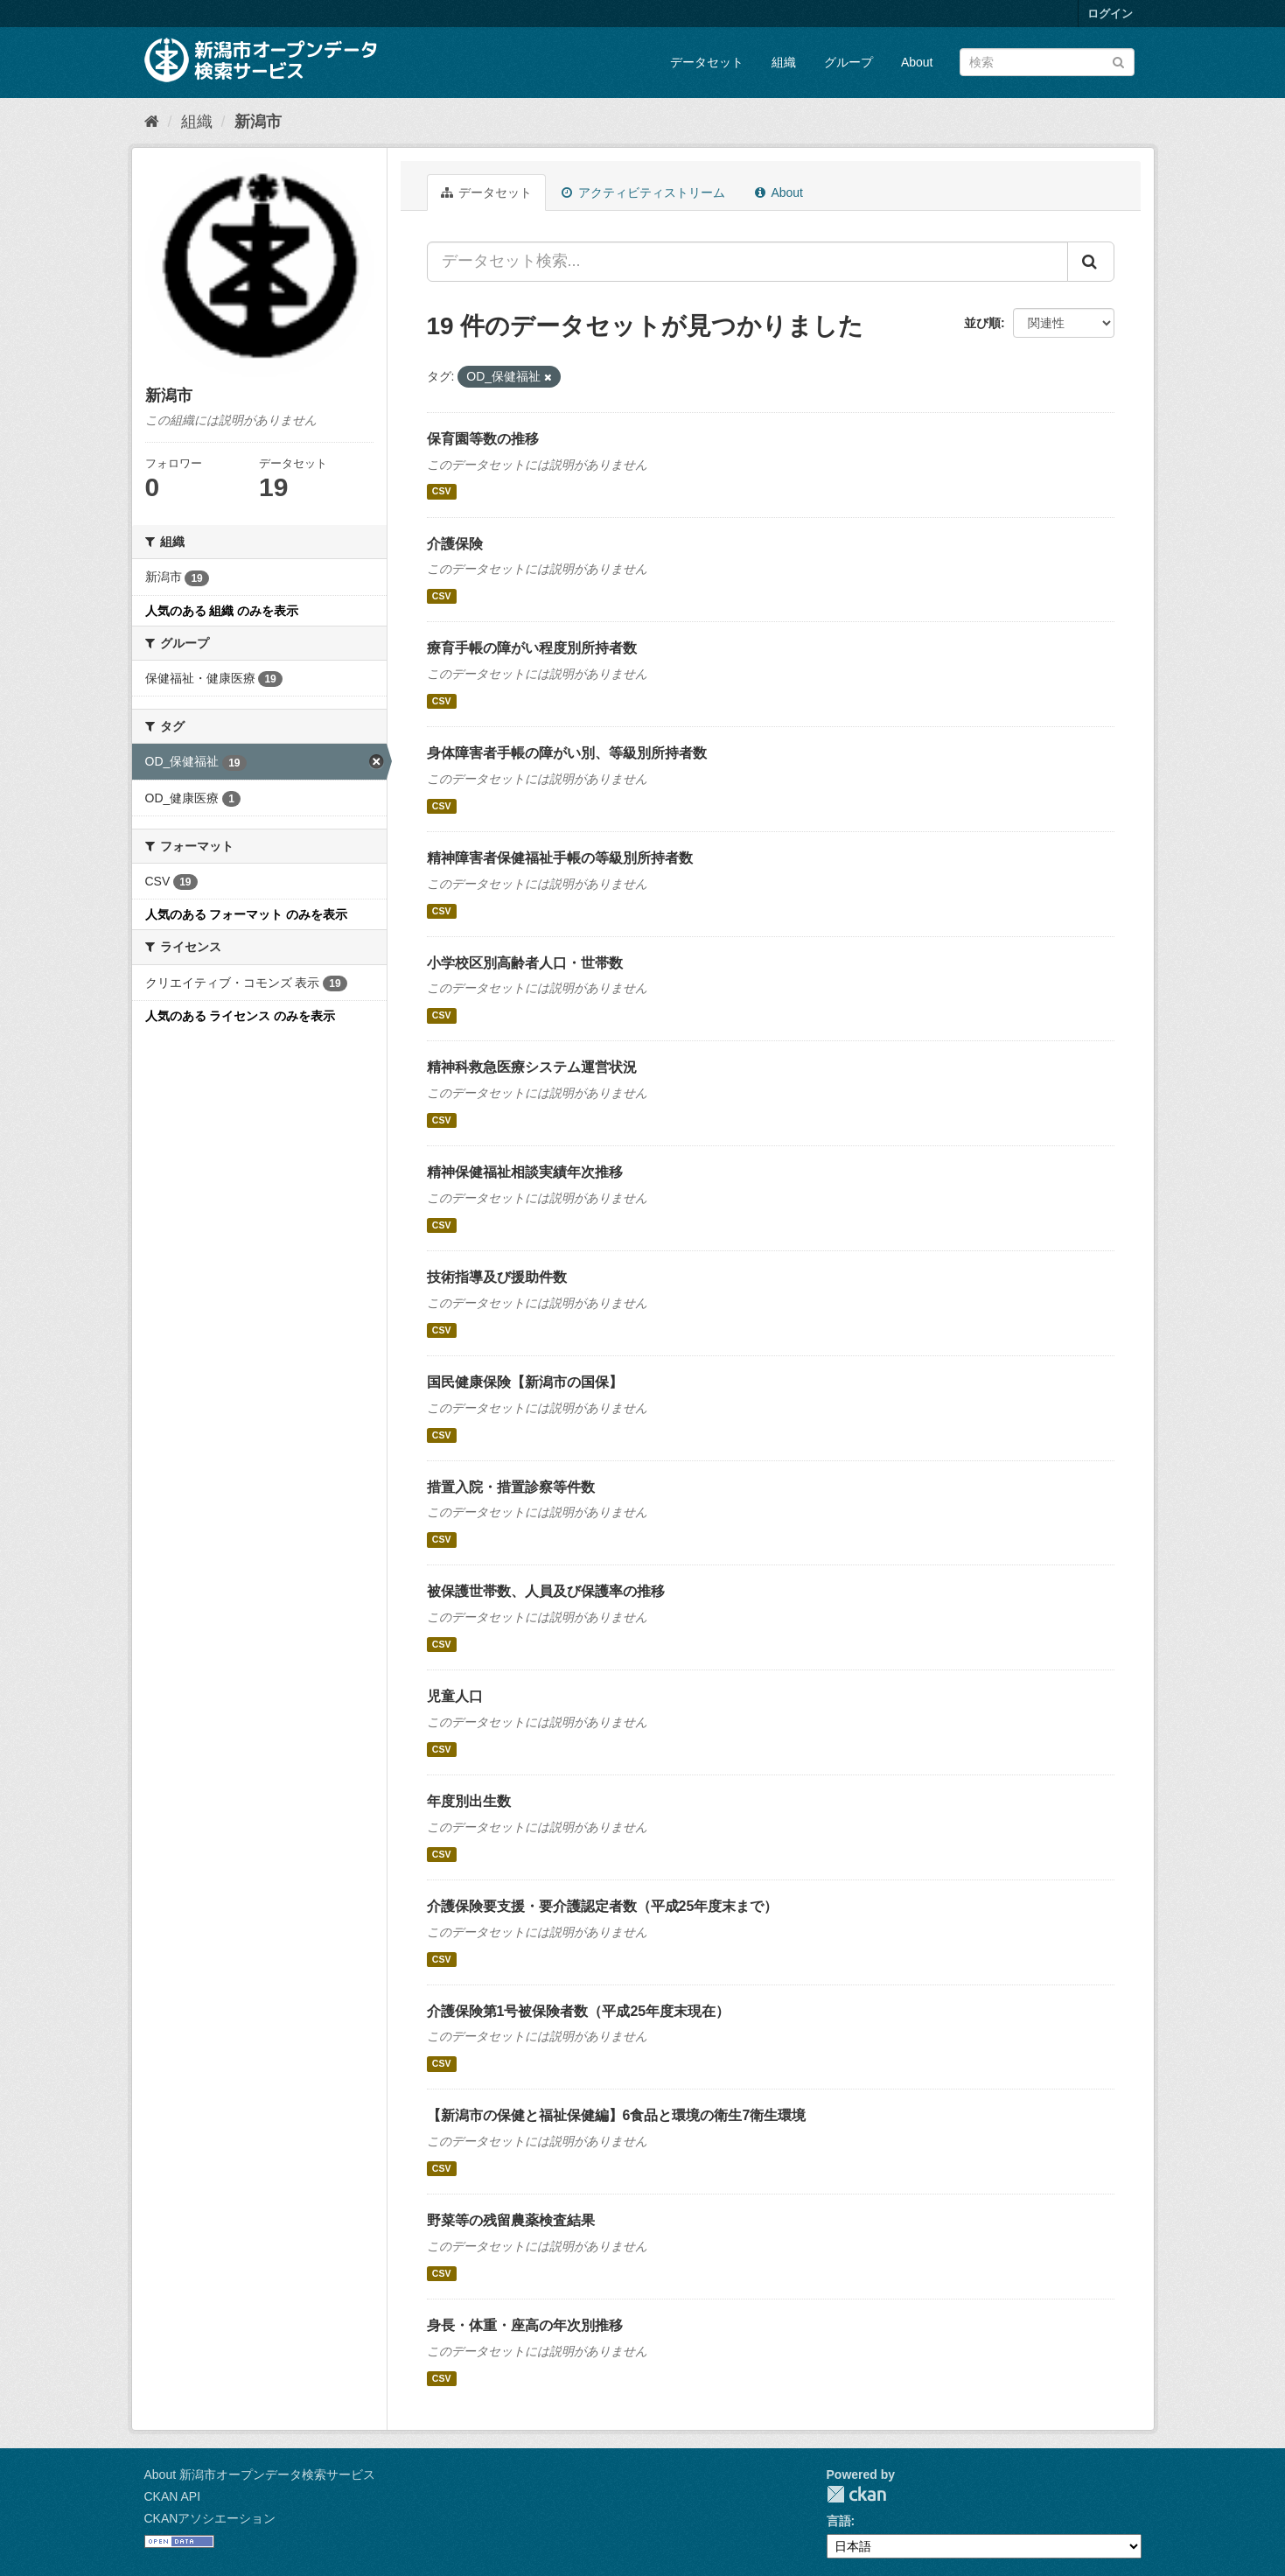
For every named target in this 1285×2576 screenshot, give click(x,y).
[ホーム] (151, 121)
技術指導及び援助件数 (497, 1277)
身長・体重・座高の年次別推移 (525, 2325)
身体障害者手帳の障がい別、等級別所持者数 (567, 753)
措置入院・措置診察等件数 (511, 1487)
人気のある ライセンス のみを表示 (240, 1016)
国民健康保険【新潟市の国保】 (525, 1382)
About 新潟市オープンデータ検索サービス (259, 2475)
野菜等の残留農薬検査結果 (511, 2220)
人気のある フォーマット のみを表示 (246, 914)
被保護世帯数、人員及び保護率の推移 (546, 1591)
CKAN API (172, 2496)
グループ (848, 62)
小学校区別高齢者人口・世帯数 (525, 963)
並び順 (982, 323)
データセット (707, 62)
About (917, 62)
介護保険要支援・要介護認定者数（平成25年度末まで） (603, 1906)
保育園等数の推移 (483, 438)
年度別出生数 (469, 1801)
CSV (441, 491)
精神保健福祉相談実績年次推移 (525, 1172)
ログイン (1110, 13)
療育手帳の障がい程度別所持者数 (532, 647)
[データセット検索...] (747, 262)
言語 (839, 2521)
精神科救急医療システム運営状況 (532, 1067)
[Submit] (1118, 60)
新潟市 (258, 121)
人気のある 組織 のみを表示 (222, 611)
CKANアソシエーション (210, 2518)
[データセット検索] (1047, 62)
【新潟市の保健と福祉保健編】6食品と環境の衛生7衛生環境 (617, 2115)
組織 (784, 62)
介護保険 (455, 543)
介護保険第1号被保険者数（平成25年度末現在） (578, 2011)
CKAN (856, 2494)
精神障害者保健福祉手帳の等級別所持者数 (560, 857)
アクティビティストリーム (643, 193)
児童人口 (455, 1696)
